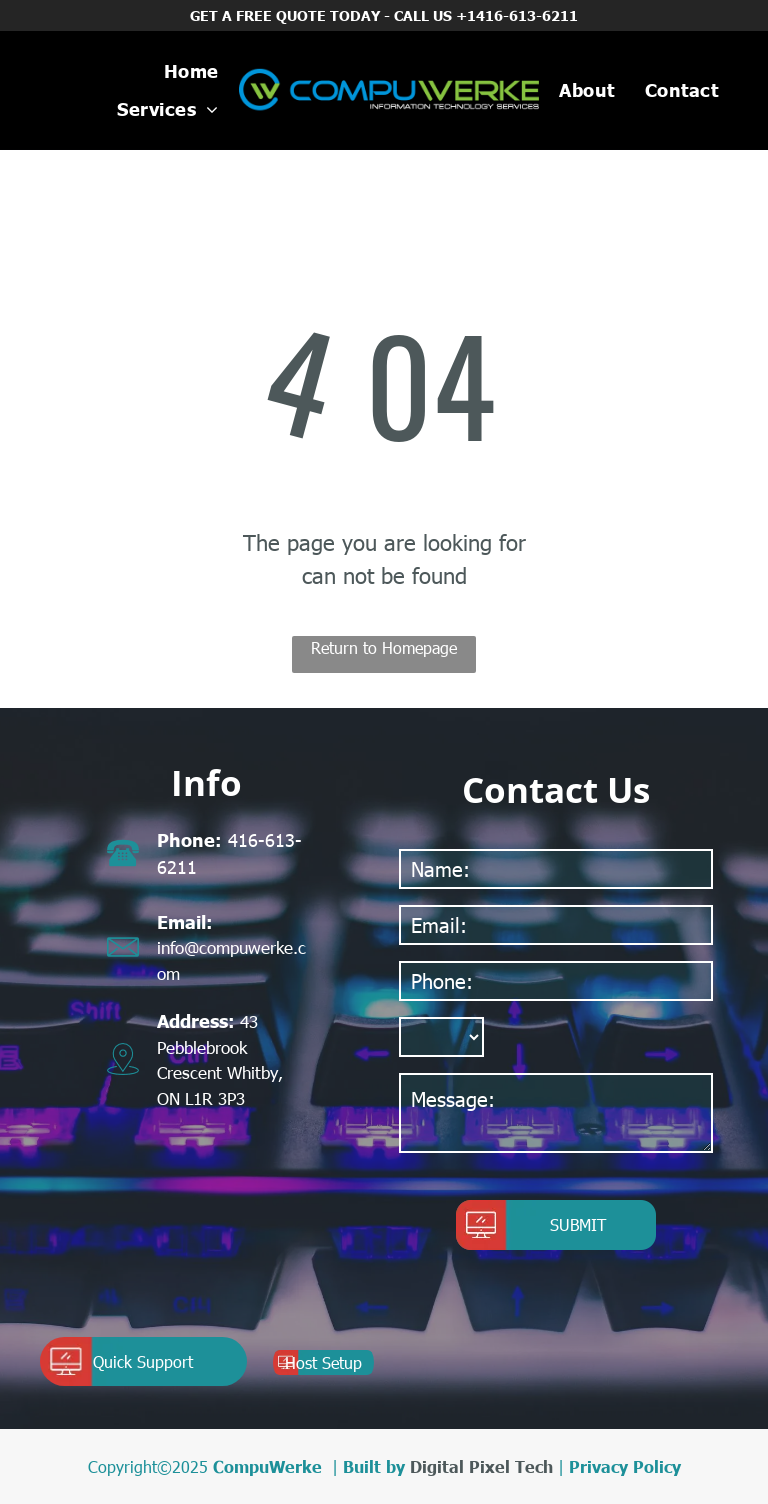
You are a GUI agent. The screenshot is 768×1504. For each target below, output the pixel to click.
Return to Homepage (384, 647)
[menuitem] (191, 71)
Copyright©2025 (148, 1466)
